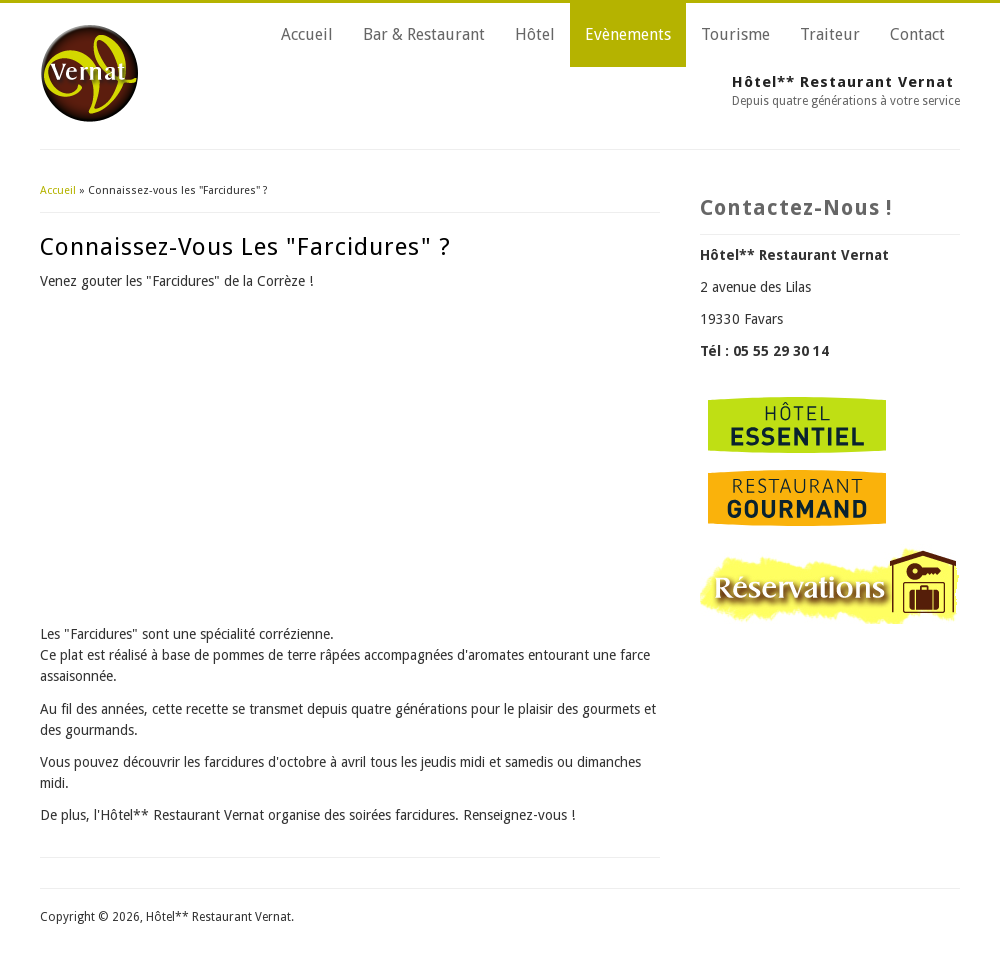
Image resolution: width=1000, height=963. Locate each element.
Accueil (307, 34)
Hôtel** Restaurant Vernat (843, 82)
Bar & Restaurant (424, 34)
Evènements (628, 34)
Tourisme (735, 34)
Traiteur (830, 34)
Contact (917, 34)
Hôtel (535, 34)
